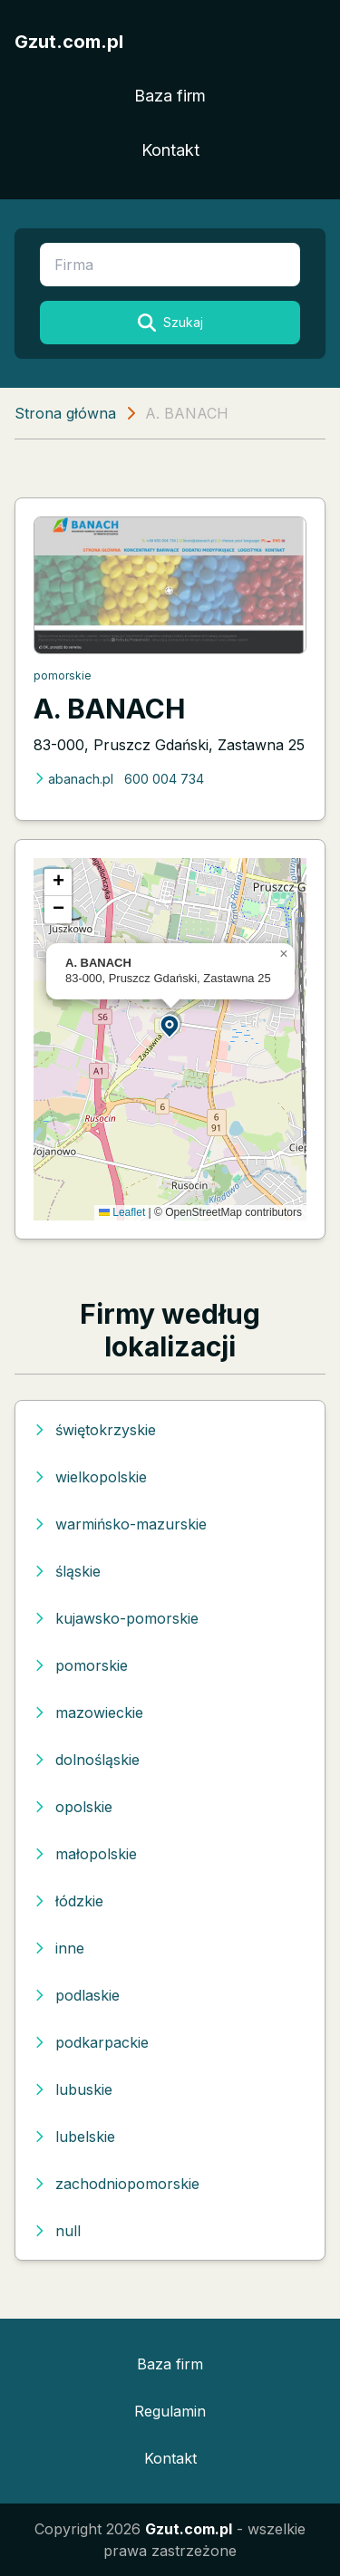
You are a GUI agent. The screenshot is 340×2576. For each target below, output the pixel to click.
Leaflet (122, 1212)
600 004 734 (164, 778)
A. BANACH (109, 708)
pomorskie (63, 675)
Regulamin (170, 2411)
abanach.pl (73, 778)
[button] (170, 1025)
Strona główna (65, 413)
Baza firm (170, 95)
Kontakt (170, 149)
